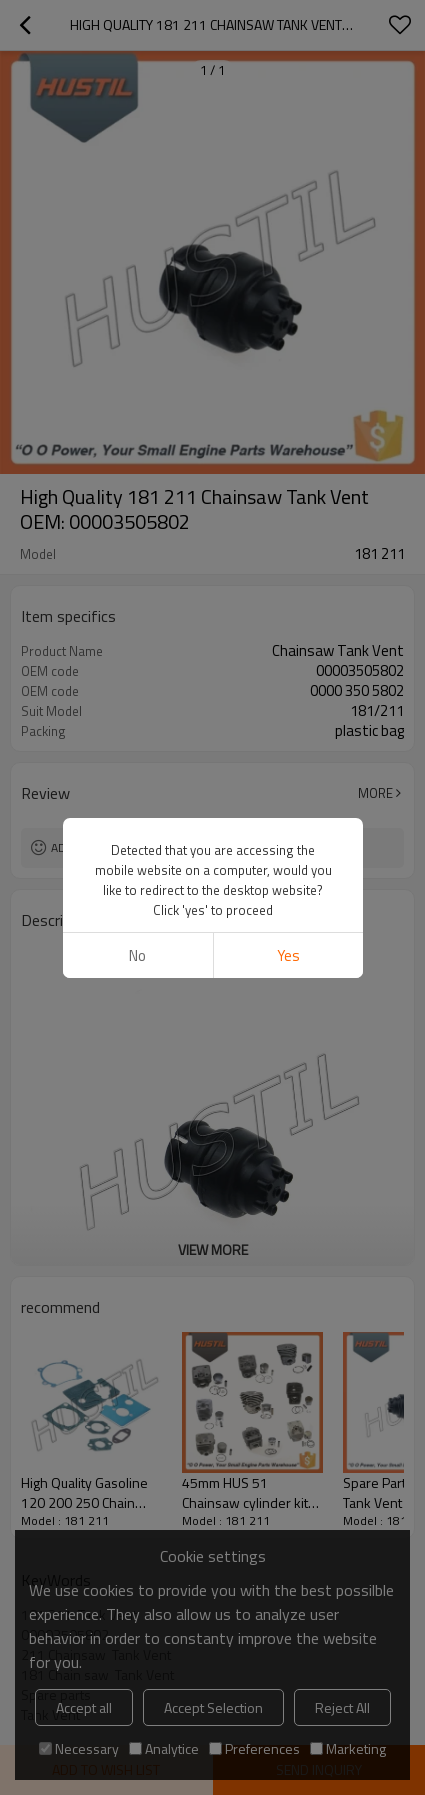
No (137, 955)
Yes (287, 955)
